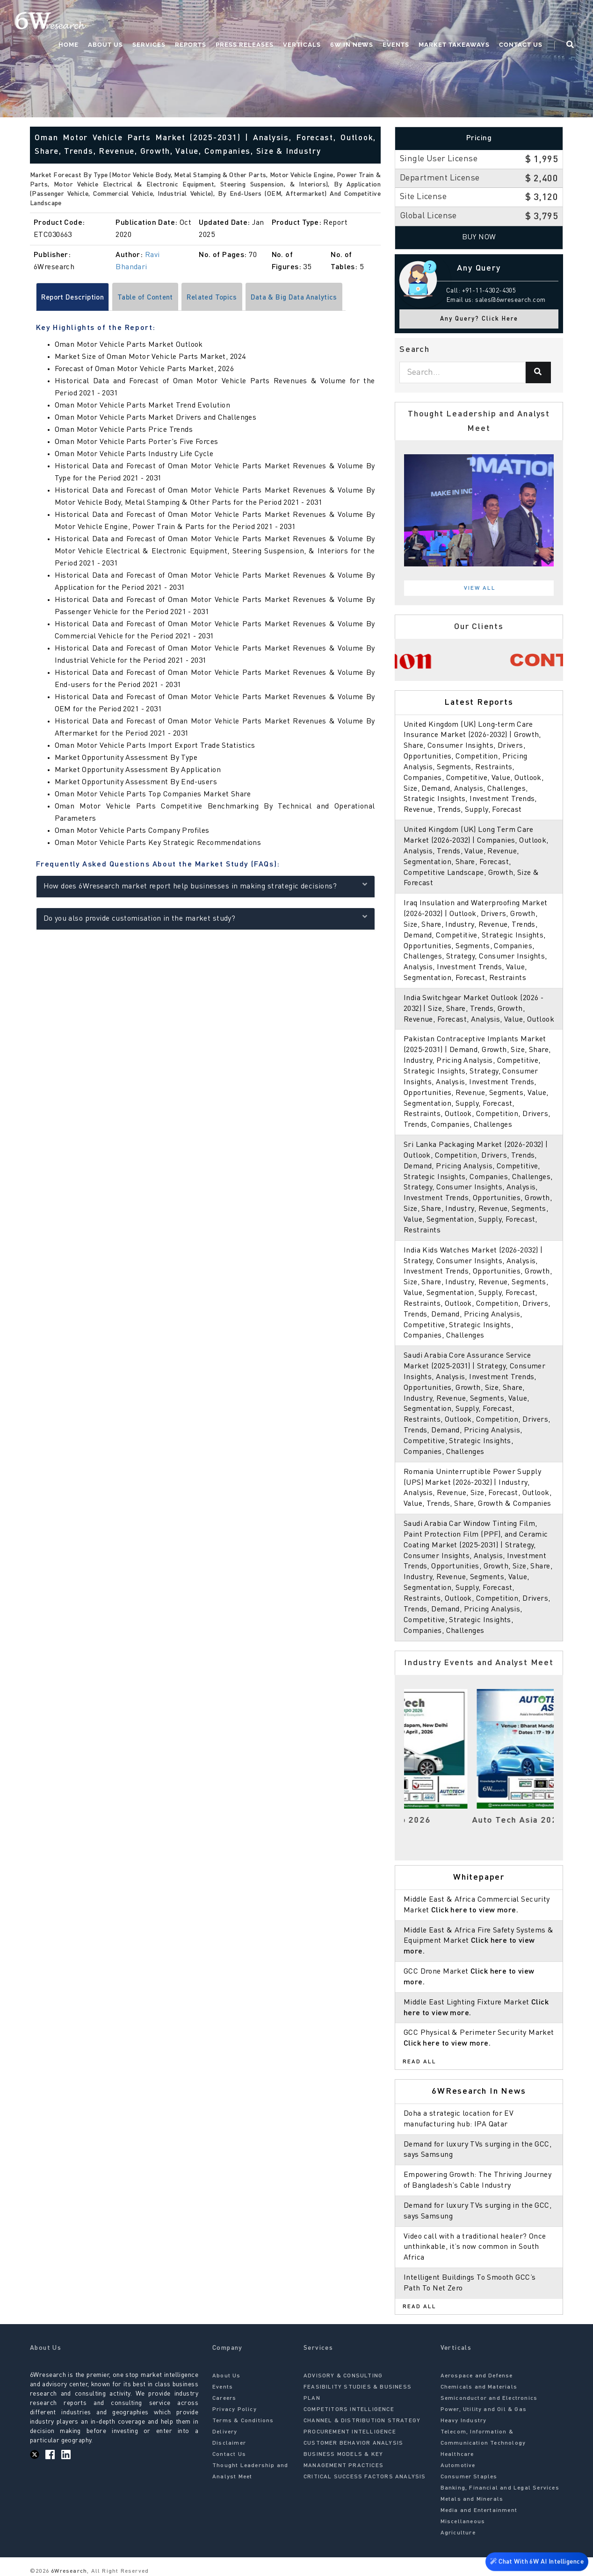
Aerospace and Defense (477, 2376)
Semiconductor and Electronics (489, 2398)
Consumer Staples (469, 2477)
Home (68, 44)
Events (396, 44)
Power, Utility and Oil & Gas (484, 2409)
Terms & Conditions (243, 2421)
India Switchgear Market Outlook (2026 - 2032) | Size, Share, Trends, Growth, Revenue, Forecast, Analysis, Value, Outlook (479, 1009)
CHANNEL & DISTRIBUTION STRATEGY (362, 2421)
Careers (224, 2398)
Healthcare (457, 2454)
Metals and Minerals (472, 2499)
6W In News (351, 44)
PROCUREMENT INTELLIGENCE (350, 2432)
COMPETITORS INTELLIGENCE (349, 2409)
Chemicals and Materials (479, 2387)
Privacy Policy (234, 2409)
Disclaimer (229, 2443)
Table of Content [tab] (152, 298)
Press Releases (245, 44)
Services (149, 44)
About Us (105, 44)
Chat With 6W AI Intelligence (537, 2559)
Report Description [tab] (75, 298)
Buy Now (479, 237)
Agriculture (458, 2533)
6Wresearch (68, 2571)
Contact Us (520, 44)
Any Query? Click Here (479, 319)
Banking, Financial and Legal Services (500, 2488)
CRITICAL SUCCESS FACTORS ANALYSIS (365, 2477)
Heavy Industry (464, 2421)
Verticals (302, 44)
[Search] (538, 372)
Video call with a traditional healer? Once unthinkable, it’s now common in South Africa (475, 2247)
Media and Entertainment (479, 2510)
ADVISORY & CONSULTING (343, 2376)
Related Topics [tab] (222, 298)
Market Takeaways (454, 44)
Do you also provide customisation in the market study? (205, 918)
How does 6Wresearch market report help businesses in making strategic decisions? (205, 886)
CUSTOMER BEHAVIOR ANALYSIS (353, 2443)
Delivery (225, 2432)
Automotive (458, 2466)
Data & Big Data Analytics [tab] (308, 298)
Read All (419, 2062)
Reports (190, 44)
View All (480, 588)
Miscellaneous (463, 2522)
